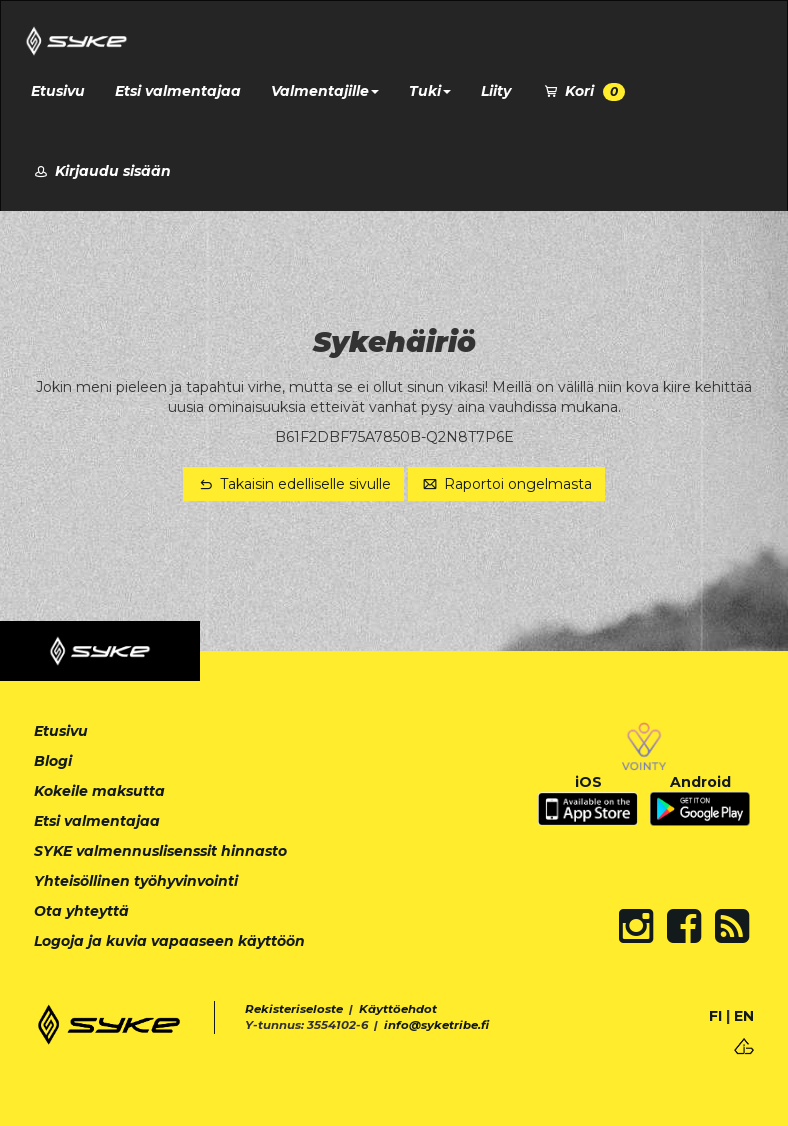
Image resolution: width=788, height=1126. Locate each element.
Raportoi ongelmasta (507, 484)
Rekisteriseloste (294, 1009)
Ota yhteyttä (81, 911)
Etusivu (58, 91)
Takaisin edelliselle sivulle (293, 484)
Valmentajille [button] (325, 91)
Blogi (53, 761)
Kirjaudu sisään (101, 171)
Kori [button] (583, 91)
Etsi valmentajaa (178, 91)
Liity (496, 91)
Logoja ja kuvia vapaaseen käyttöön (169, 941)
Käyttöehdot (398, 1009)
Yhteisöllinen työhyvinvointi (136, 881)
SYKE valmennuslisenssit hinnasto (160, 851)
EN (744, 1016)
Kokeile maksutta (99, 791)
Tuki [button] (430, 91)
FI (715, 1016)
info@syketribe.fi (436, 1025)
